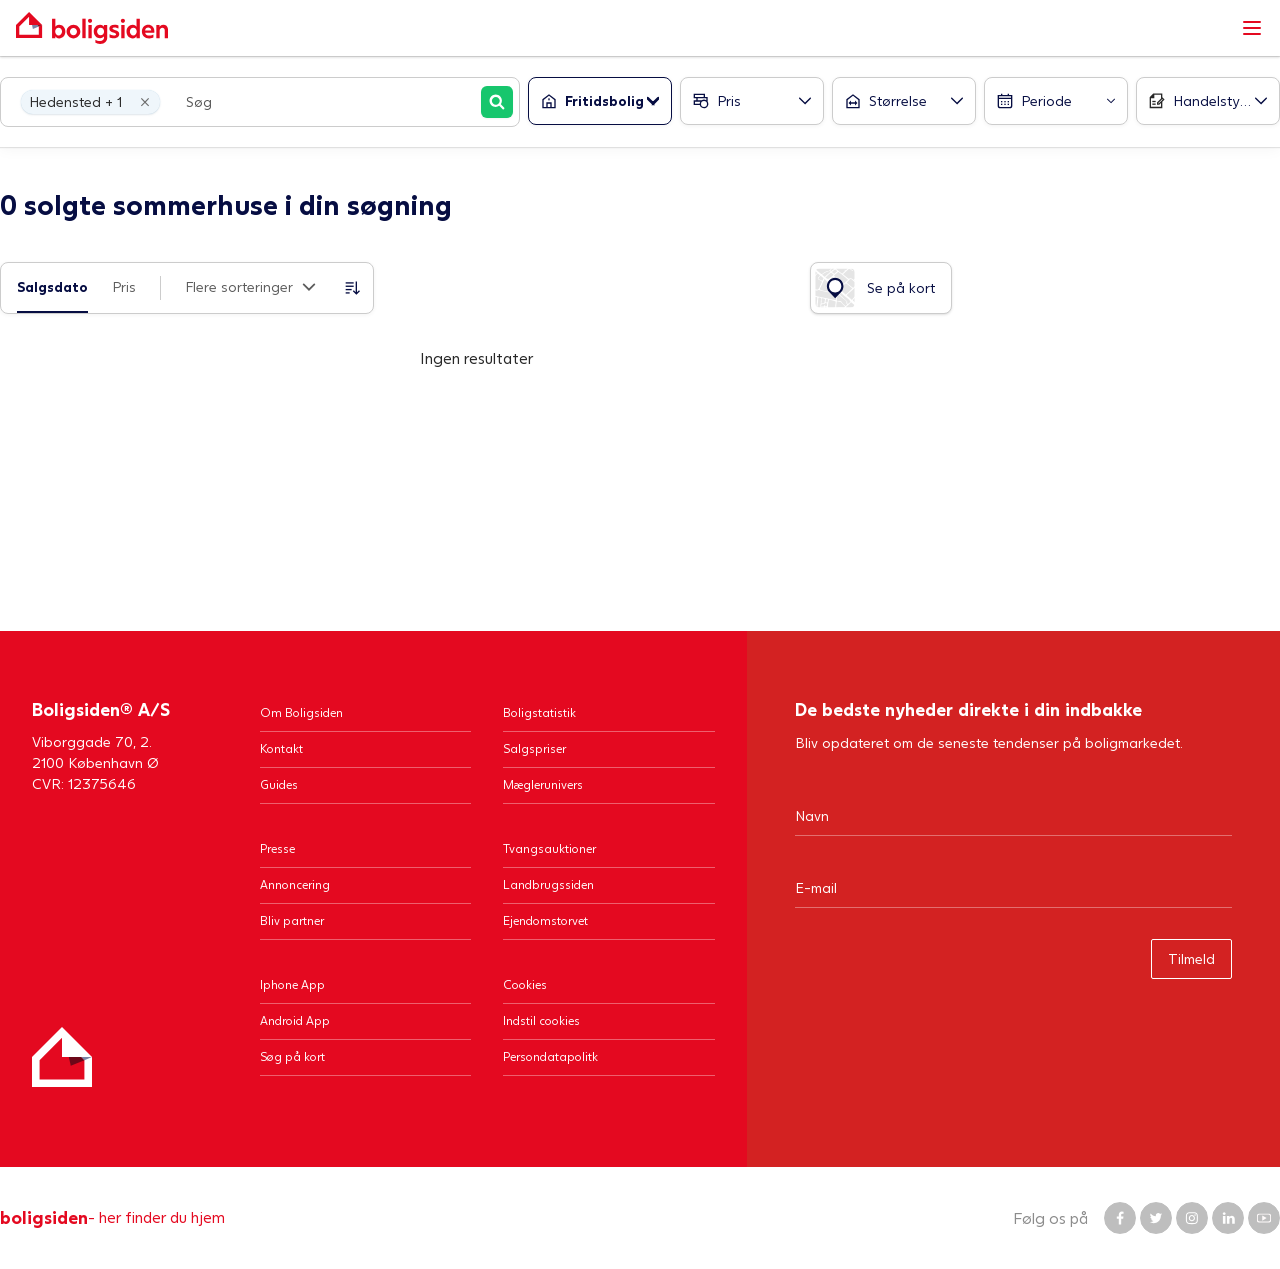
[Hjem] (62, 1057)
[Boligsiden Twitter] (1156, 1218)
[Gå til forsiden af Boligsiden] (620, 28)
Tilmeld (1191, 958)
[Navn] (1013, 815)
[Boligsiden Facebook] (1120, 1218)
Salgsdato (52, 286)
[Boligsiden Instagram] (1192, 1218)
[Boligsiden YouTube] (1264, 1218)
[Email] (1013, 887)
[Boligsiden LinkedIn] (1228, 1218)
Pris (124, 286)
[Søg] (497, 102)
